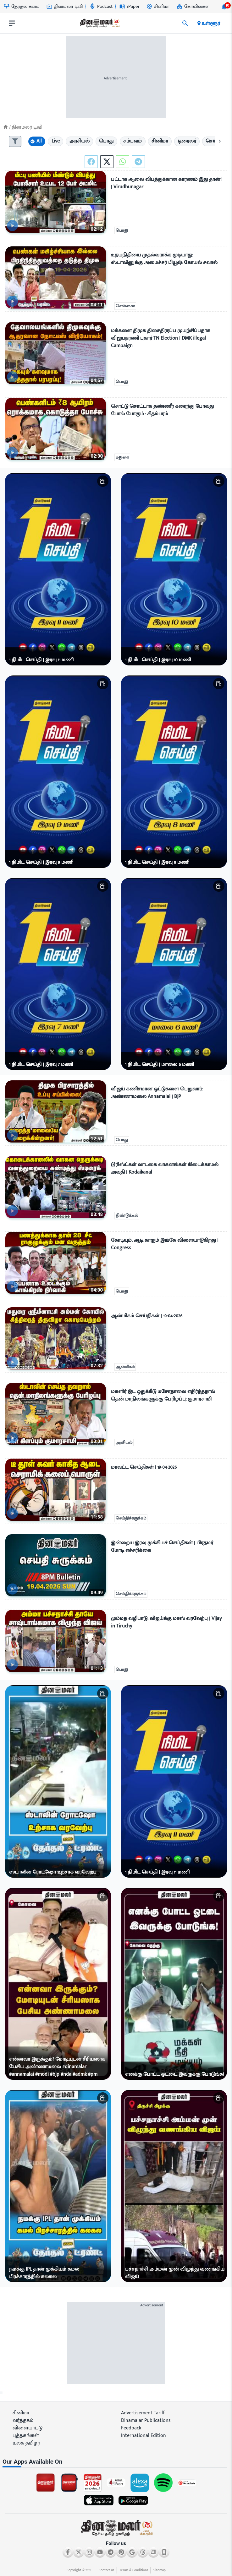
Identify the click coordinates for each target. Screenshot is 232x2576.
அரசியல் (124, 1442)
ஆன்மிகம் (125, 1366)
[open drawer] (12, 23)
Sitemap (159, 2570)
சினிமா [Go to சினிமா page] (158, 6)
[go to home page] (99, 24)
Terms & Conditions (133, 2570)
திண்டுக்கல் (127, 1215)
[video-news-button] (12, 225)
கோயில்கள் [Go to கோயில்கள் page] (193, 6)
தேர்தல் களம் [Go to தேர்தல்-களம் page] (22, 6)
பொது (122, 230)
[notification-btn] (224, 6)
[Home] (5, 127)
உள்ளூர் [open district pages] (208, 23)
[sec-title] (116, 2461)
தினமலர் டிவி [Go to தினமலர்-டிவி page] (65, 6)
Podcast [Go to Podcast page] (101, 6)
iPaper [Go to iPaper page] (129, 6)
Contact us (106, 2570)
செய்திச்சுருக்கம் (131, 1518)
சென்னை (125, 306)
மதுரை (122, 457)
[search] (185, 23)
